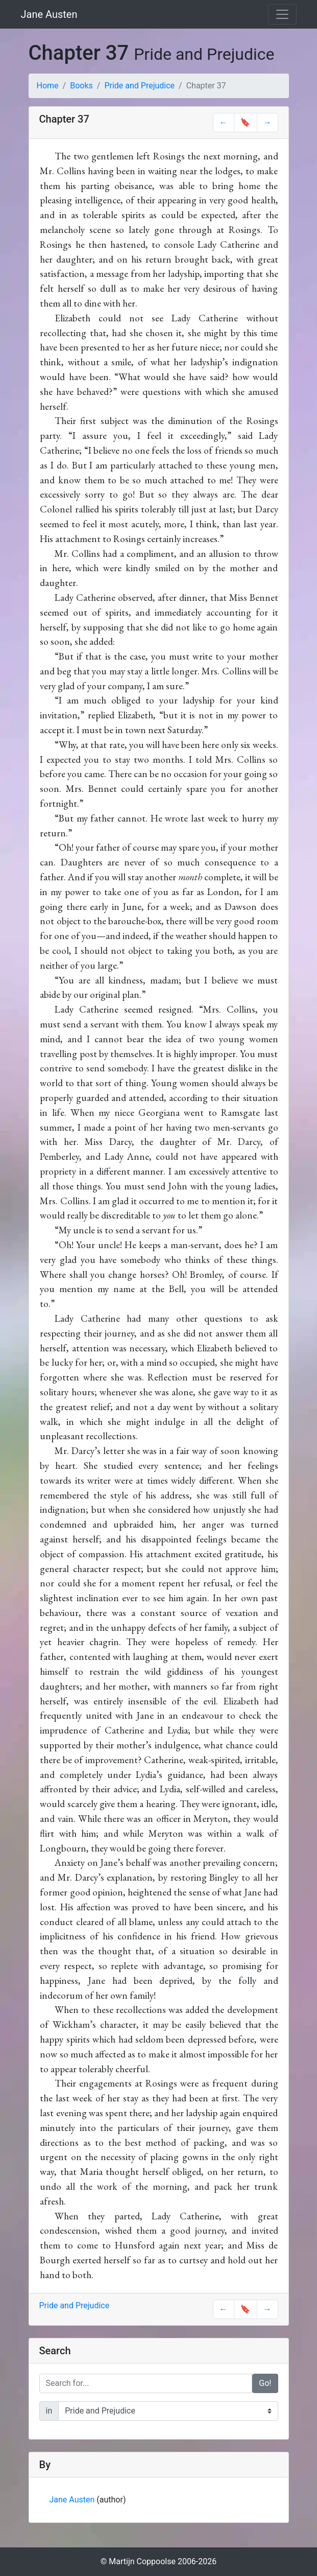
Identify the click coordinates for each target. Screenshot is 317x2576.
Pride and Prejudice (139, 85)
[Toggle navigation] (282, 14)
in (49, 2411)
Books (81, 85)
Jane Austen (49, 14)
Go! (265, 2383)
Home (48, 85)
